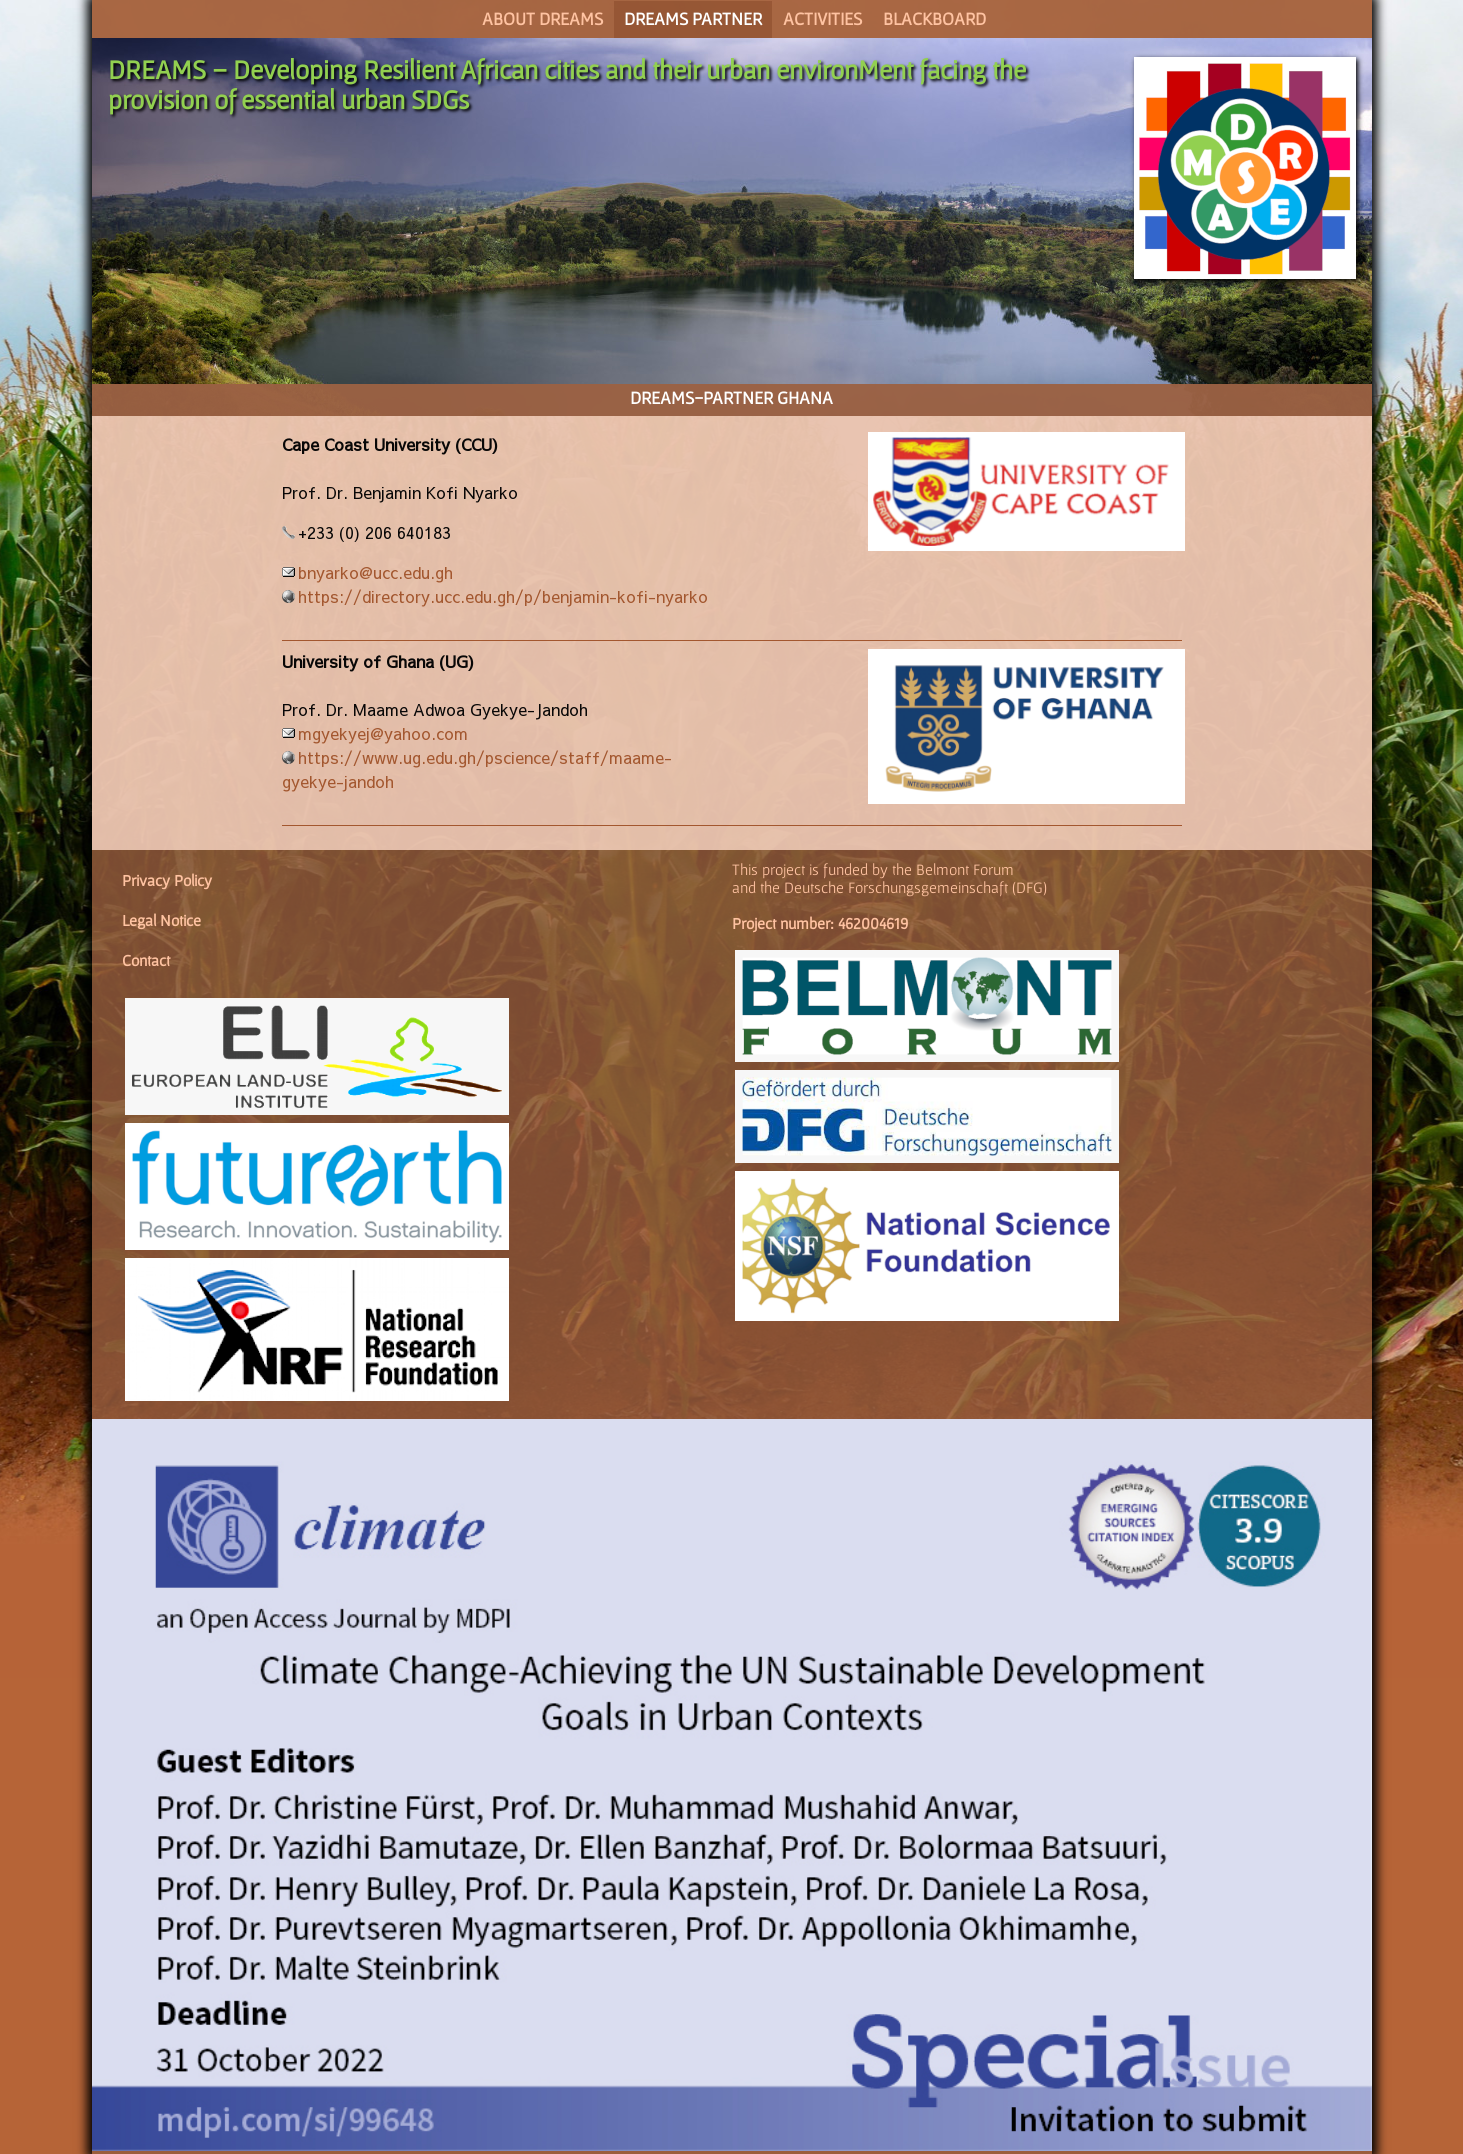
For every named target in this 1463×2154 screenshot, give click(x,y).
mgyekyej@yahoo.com (383, 733)
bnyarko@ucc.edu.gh (375, 572)
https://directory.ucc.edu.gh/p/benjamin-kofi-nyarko (503, 596)
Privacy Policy (167, 880)
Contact (146, 960)
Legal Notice (161, 920)
